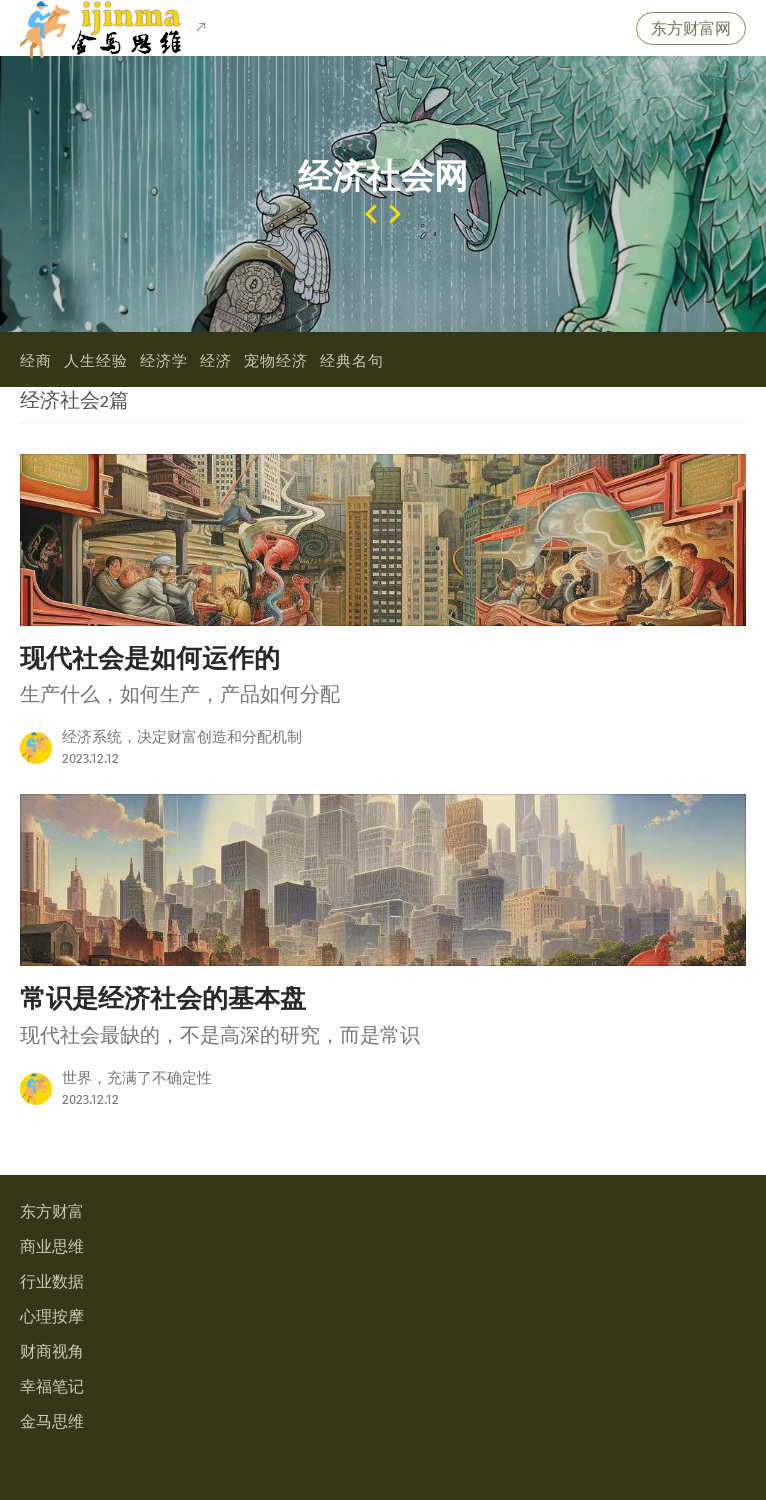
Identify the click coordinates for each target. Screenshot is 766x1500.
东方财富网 (691, 29)
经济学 (164, 361)
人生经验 (96, 361)
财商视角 (52, 1352)
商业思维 (52, 1247)
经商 (36, 361)
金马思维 (52, 1422)
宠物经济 (276, 361)
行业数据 (52, 1282)
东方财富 (52, 1212)
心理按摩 (52, 1317)
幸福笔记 (52, 1387)
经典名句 (352, 361)
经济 (216, 361)
